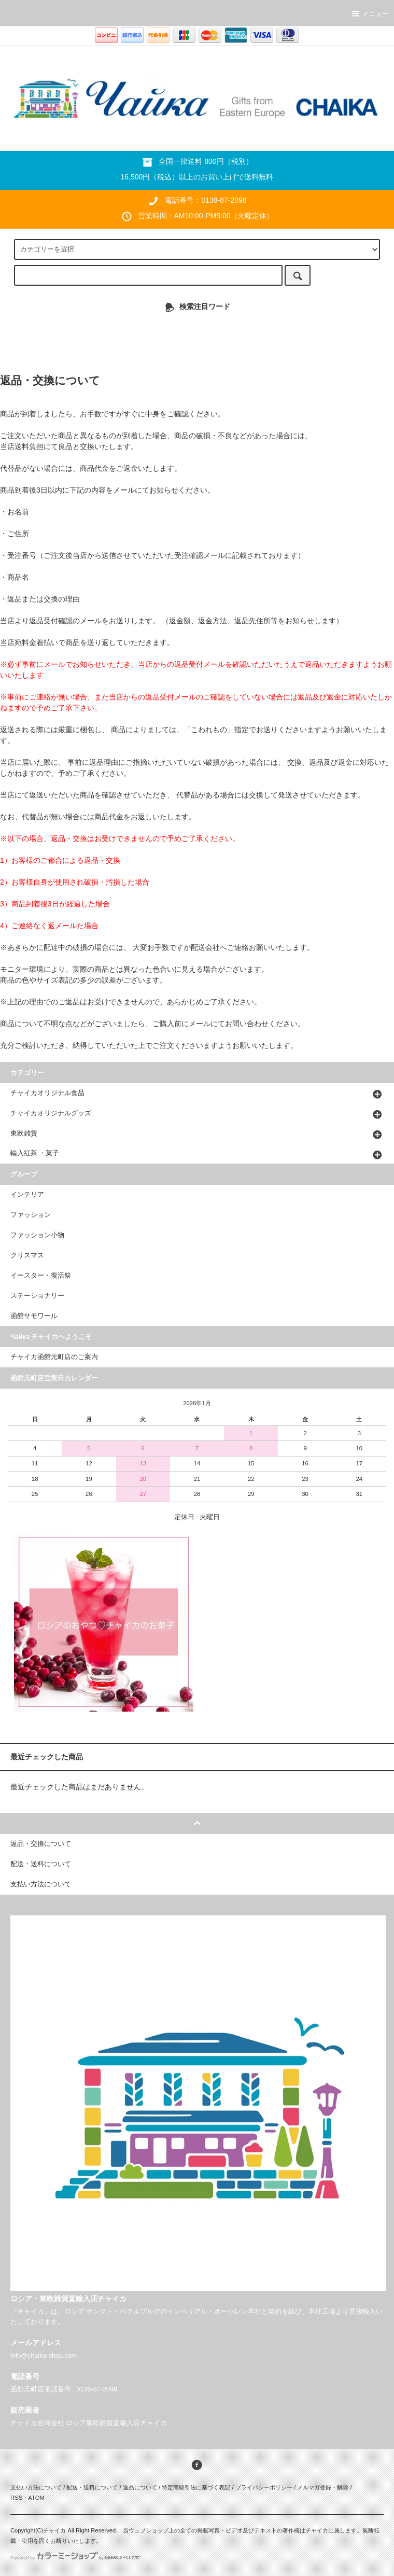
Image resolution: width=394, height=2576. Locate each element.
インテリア (27, 1194)
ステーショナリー (37, 1295)
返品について (140, 2487)
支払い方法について (36, 2487)
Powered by (75, 2557)
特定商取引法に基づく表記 (196, 2487)
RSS (16, 2498)
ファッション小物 (37, 1235)
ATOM (36, 2498)
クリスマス (27, 1255)
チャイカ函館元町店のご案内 (54, 1357)
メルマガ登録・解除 (322, 2487)
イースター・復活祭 (40, 1275)
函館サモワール (34, 1316)
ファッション (30, 1215)
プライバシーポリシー (263, 2487)
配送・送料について (92, 2487)
